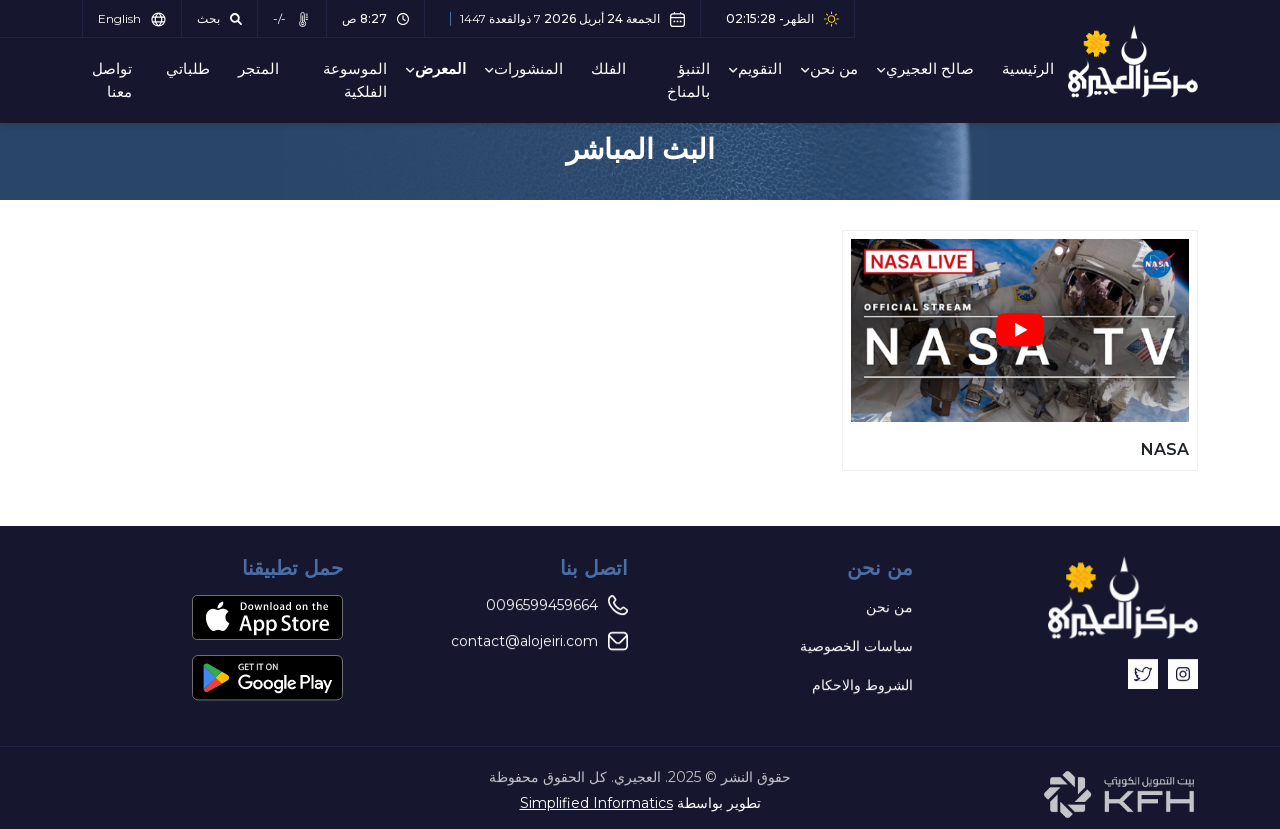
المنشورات (528, 68)
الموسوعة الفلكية (355, 80)
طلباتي (188, 68)
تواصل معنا (112, 80)
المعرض (440, 68)
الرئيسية (1028, 68)
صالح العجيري (930, 68)
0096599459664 (557, 606)
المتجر (258, 68)
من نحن (834, 68)
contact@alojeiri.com (539, 642)
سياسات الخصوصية (856, 647)
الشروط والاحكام (862, 686)
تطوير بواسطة (640, 803)
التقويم (760, 68)
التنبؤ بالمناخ (688, 80)
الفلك (608, 68)
